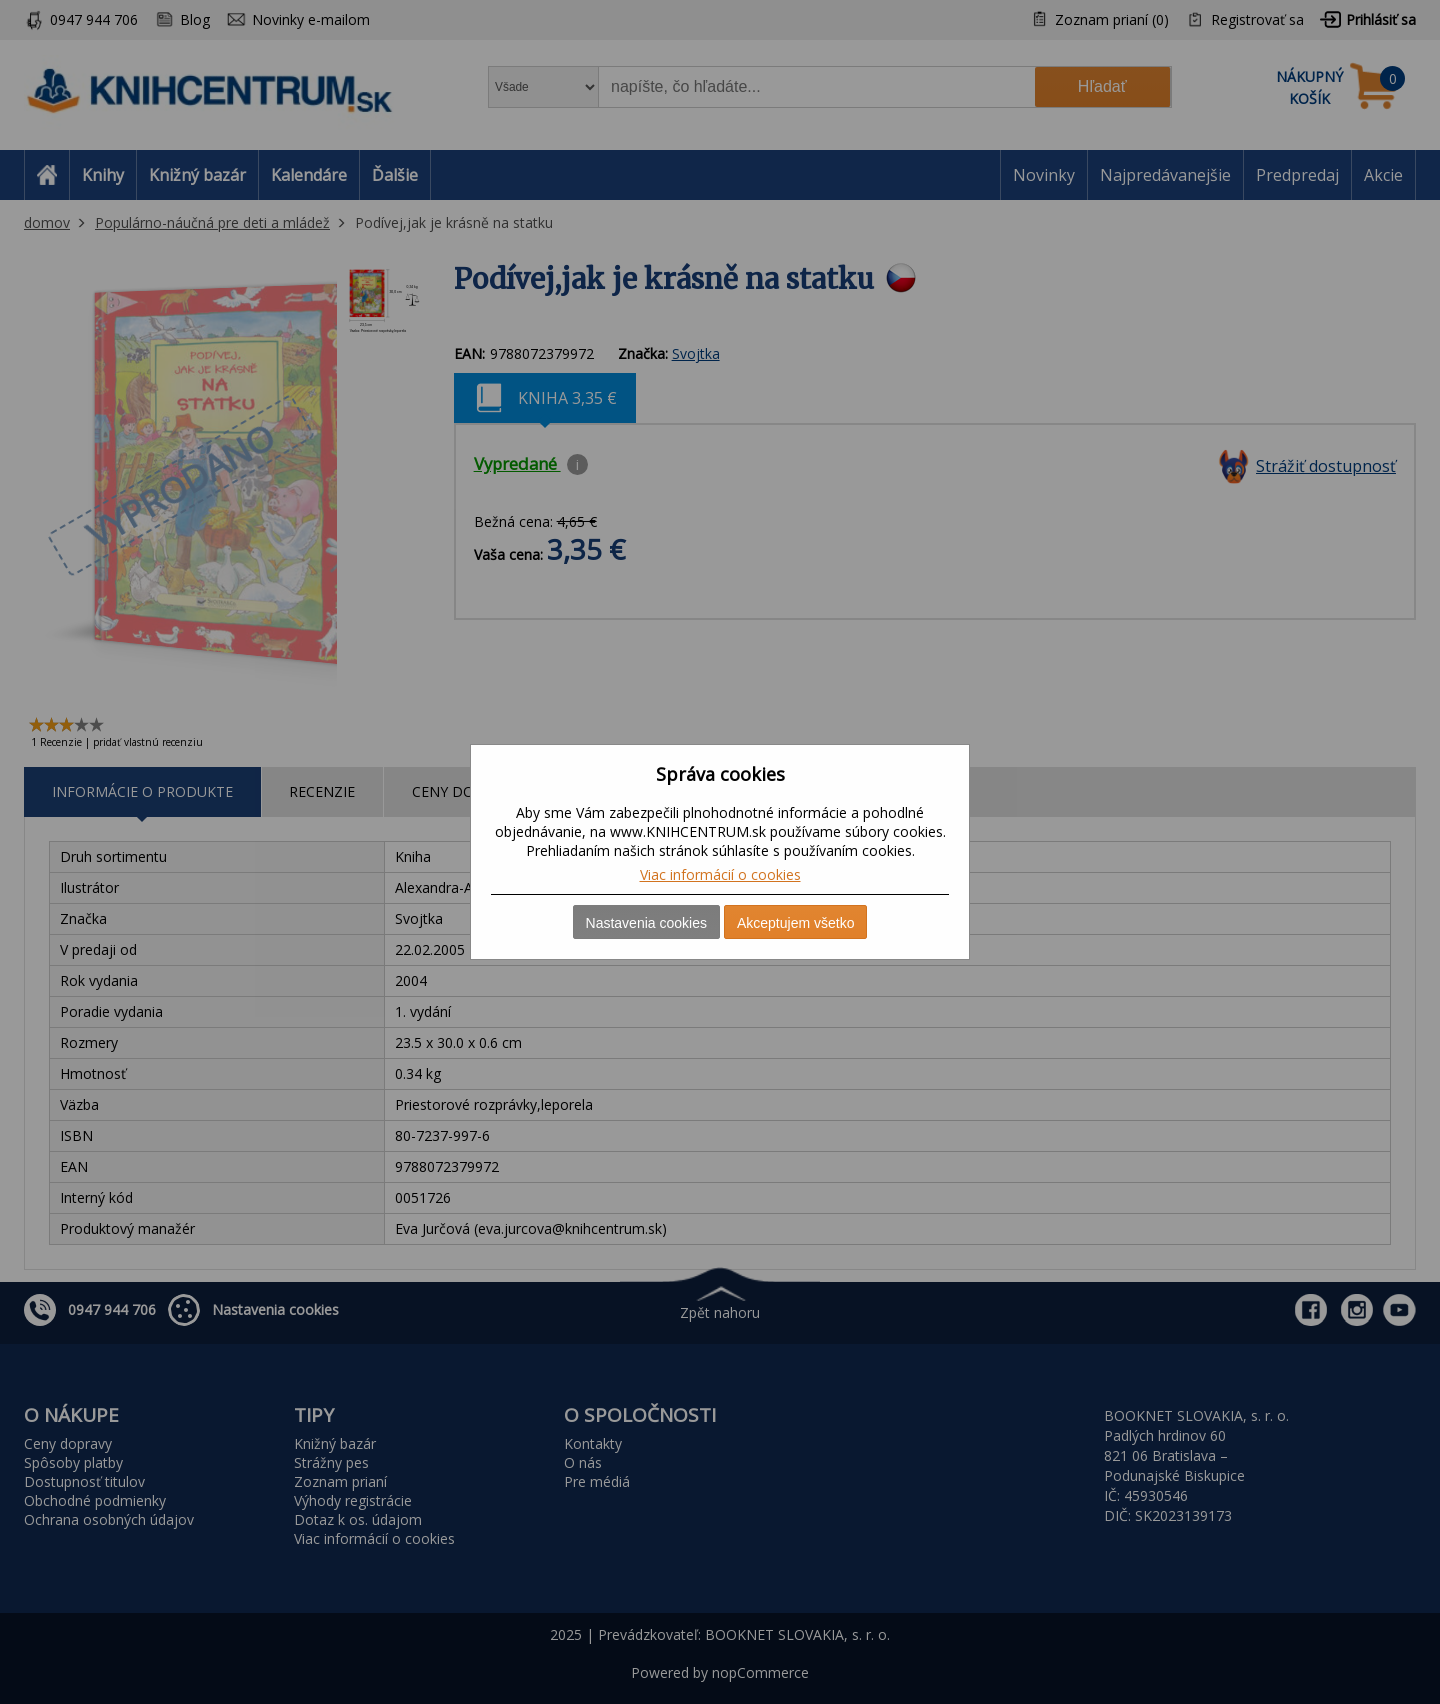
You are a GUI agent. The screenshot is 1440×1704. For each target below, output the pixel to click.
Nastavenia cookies (646, 923)
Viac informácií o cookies (720, 874)
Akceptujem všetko (796, 923)
